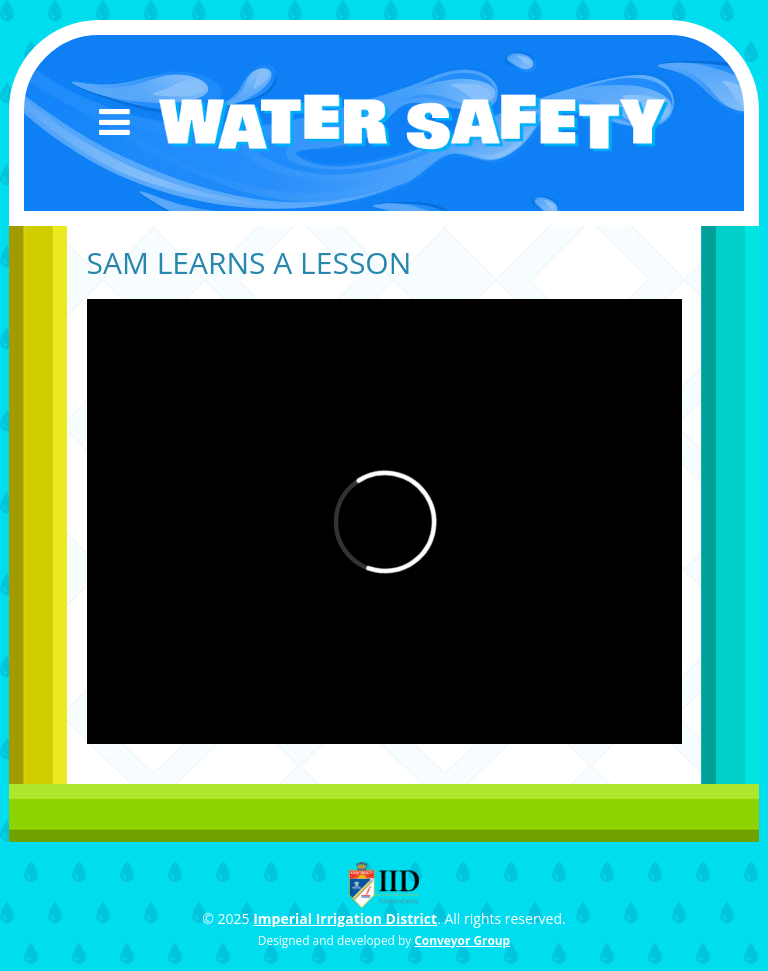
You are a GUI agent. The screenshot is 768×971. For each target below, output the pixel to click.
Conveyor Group (462, 940)
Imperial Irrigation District (345, 918)
